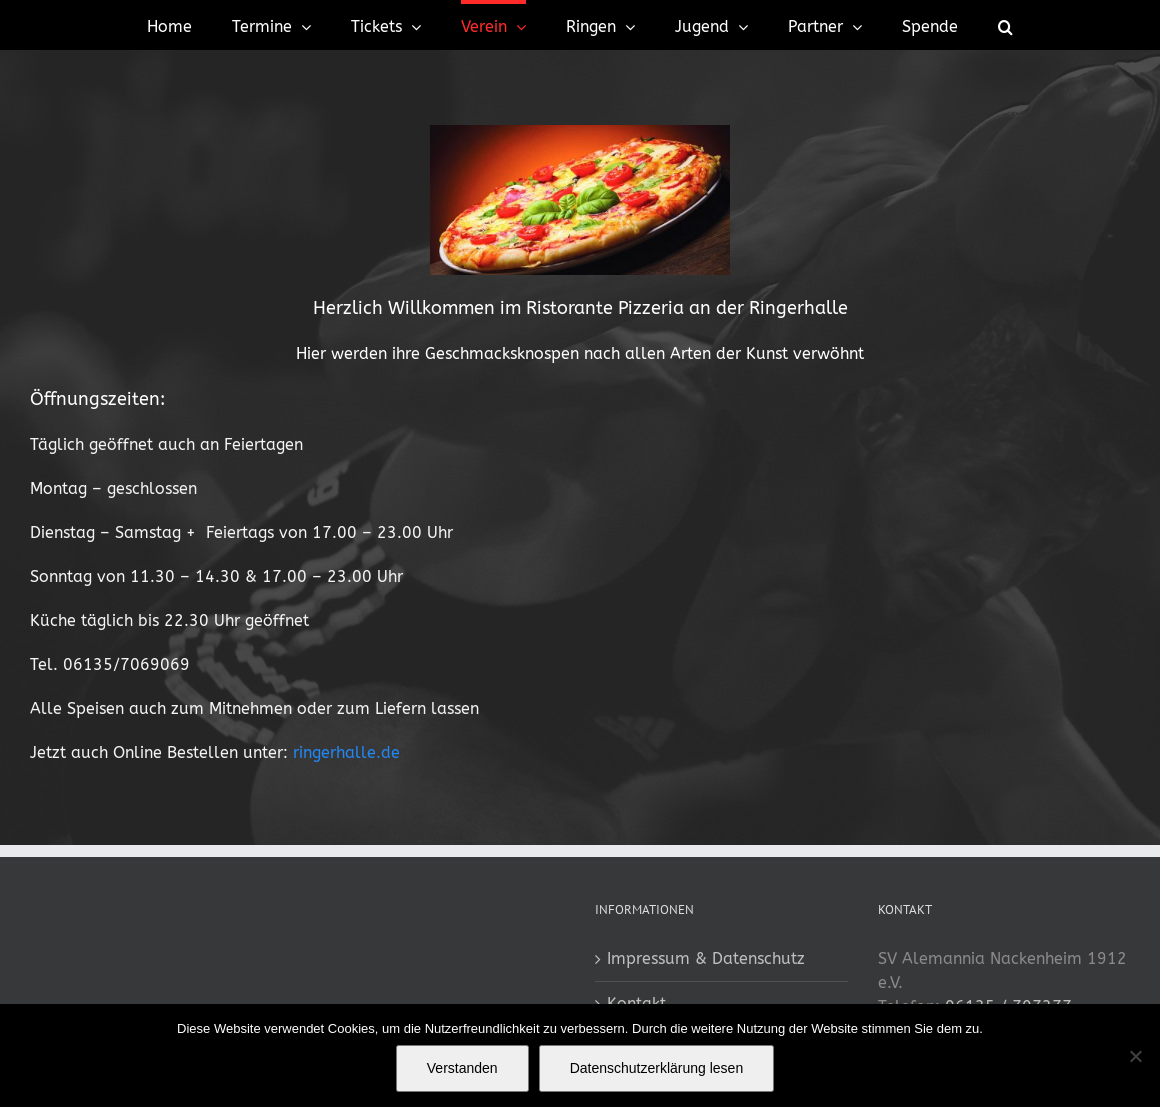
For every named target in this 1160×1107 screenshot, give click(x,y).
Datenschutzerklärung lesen (657, 1068)
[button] (1005, 25)
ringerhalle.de (346, 752)
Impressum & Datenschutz (706, 958)
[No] (1135, 1056)
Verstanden (462, 1068)
